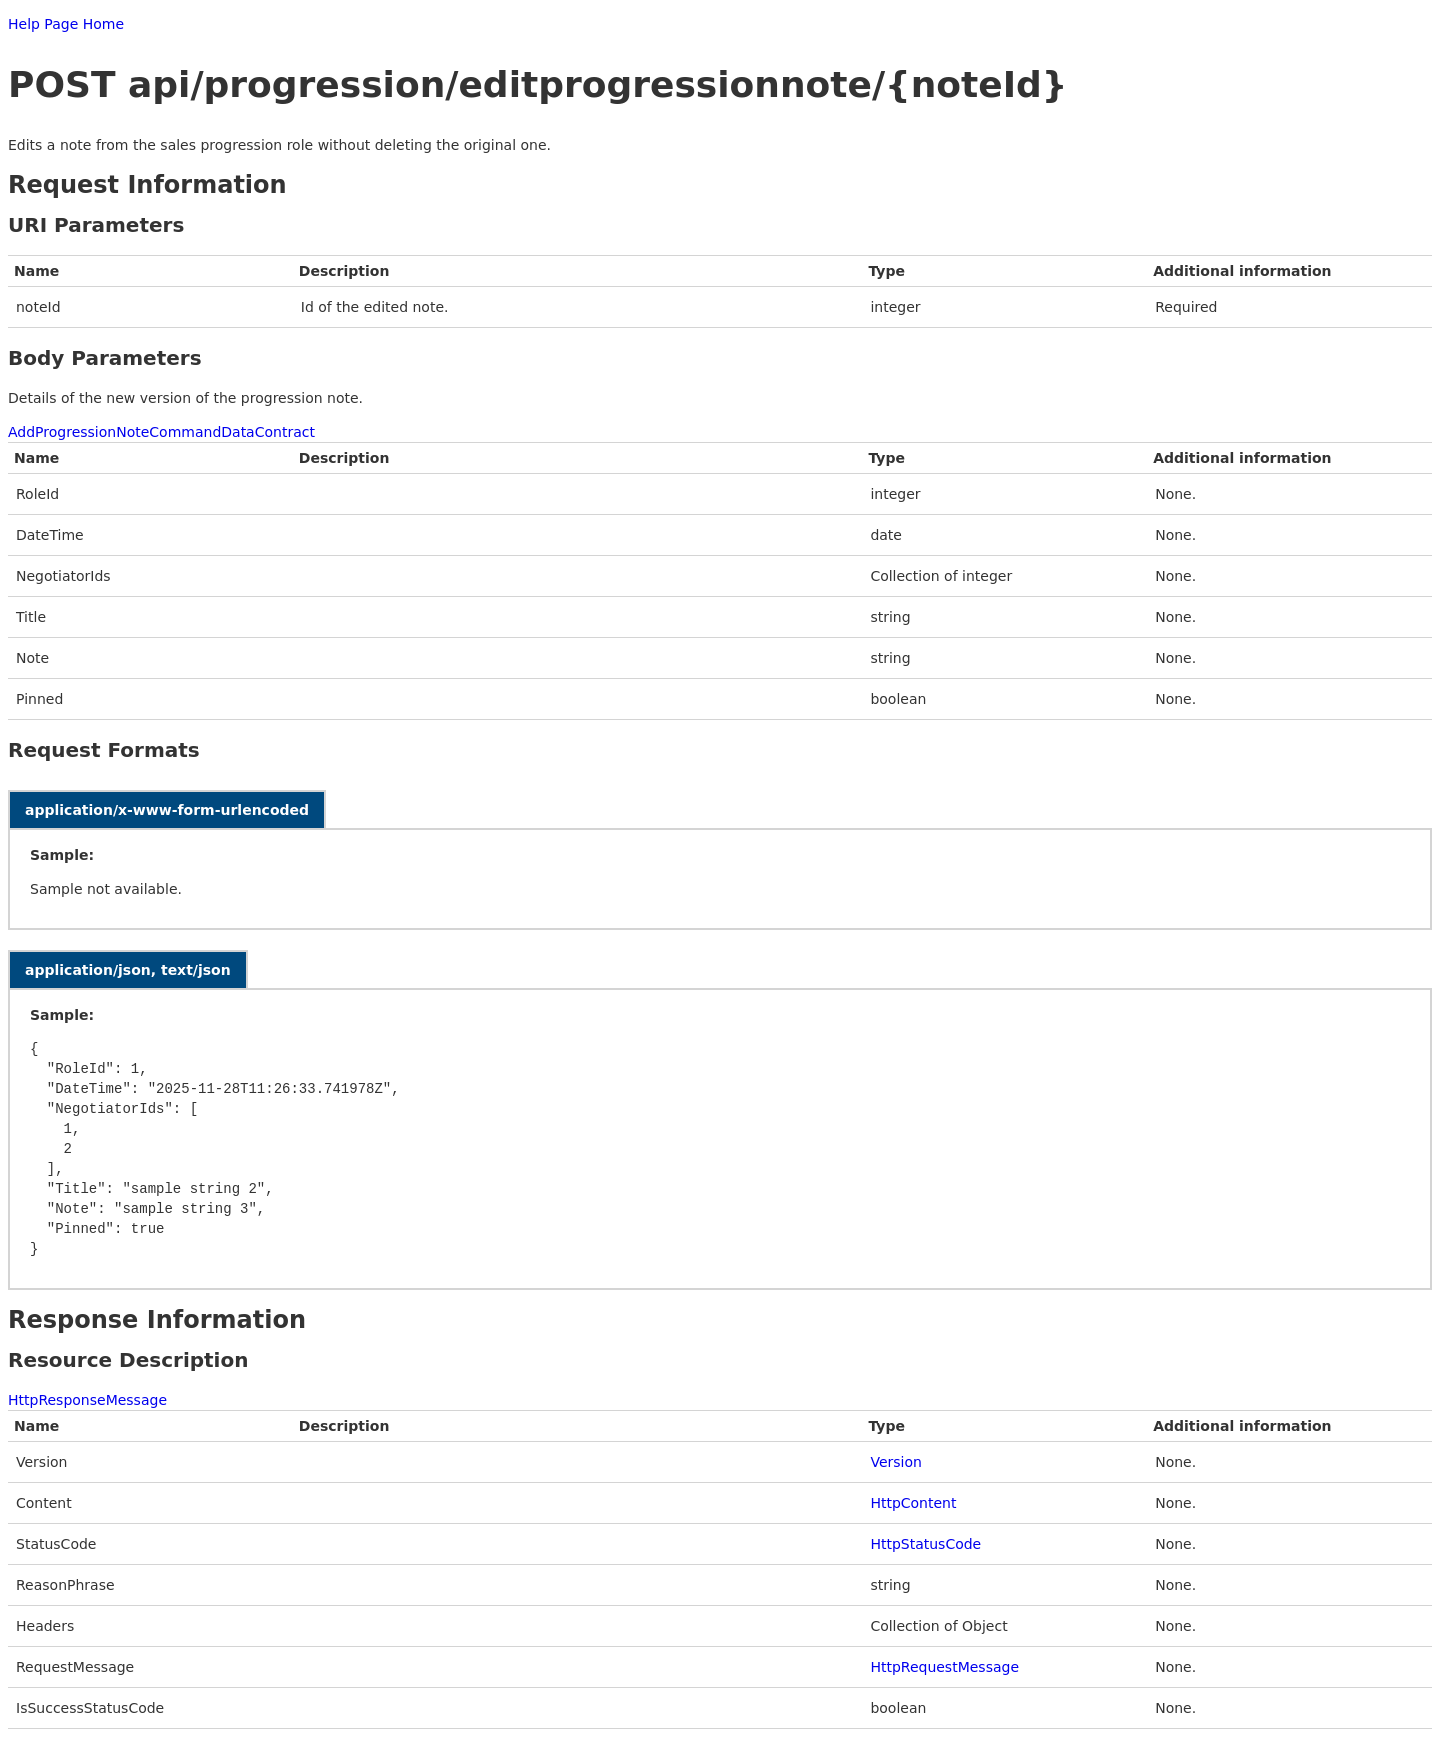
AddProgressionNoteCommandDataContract (161, 432)
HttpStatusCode (925, 1544)
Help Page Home (66, 24)
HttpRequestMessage (944, 1667)
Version (895, 1462)
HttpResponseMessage (87, 1400)
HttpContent (913, 1503)
